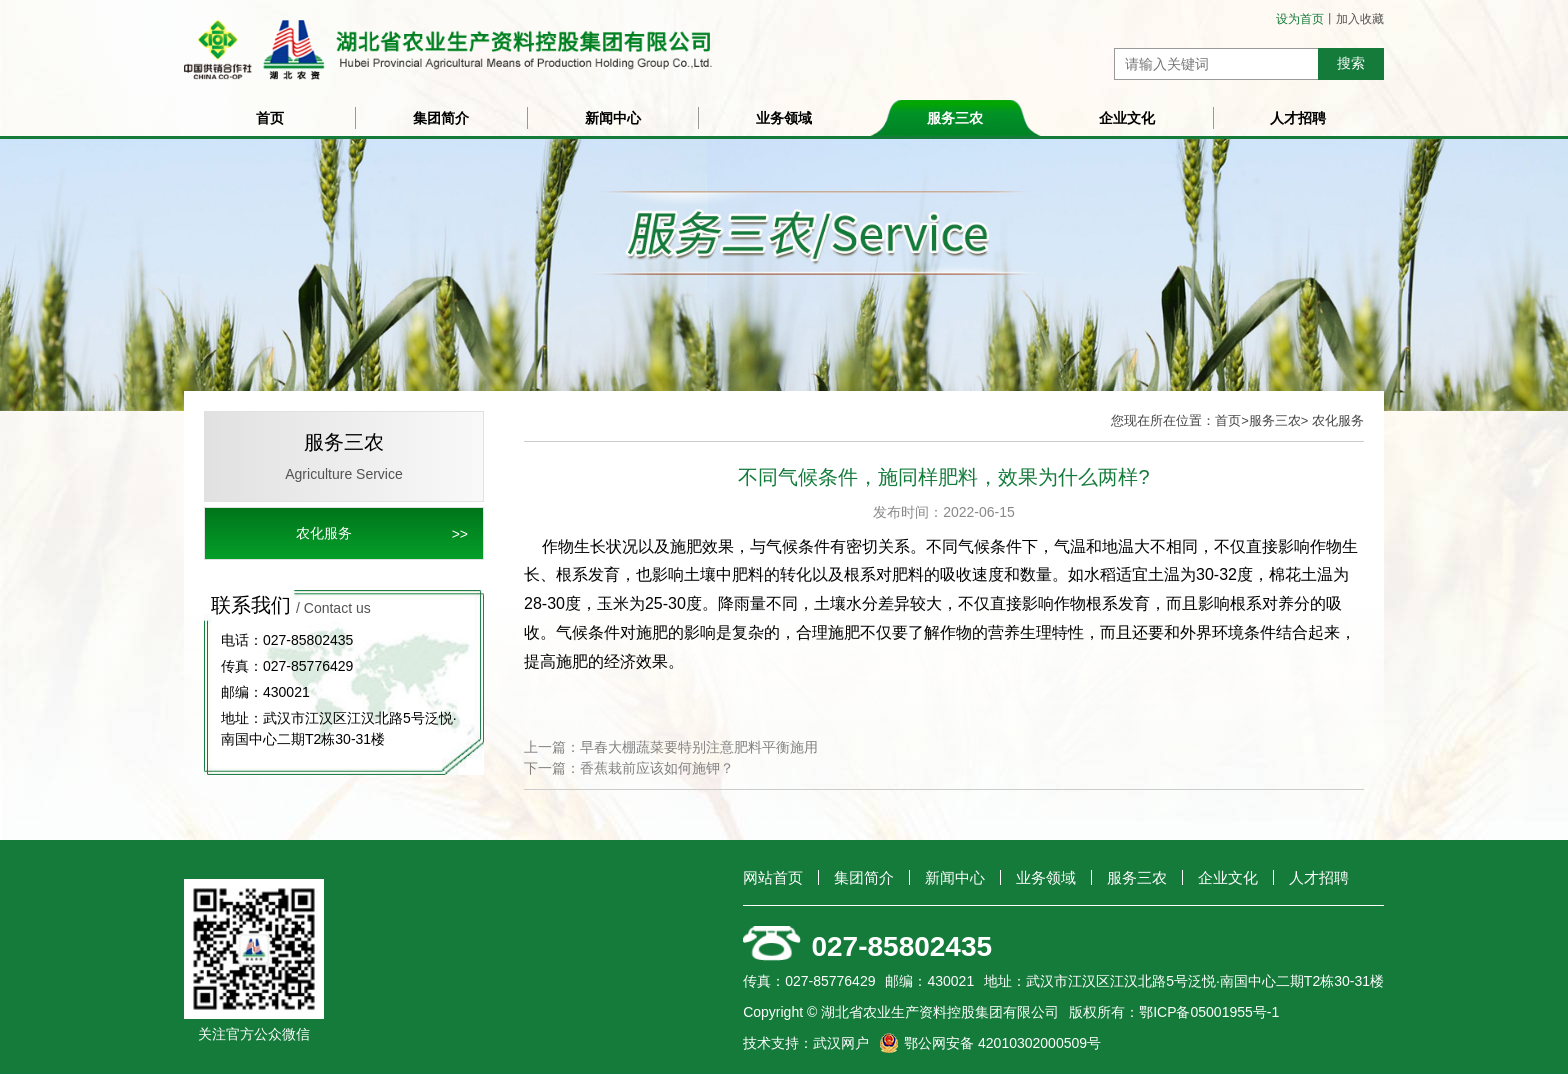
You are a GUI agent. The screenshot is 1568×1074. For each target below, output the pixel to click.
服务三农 (955, 118)
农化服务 (324, 533)
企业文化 (1127, 118)
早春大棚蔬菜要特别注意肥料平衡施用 (699, 747)
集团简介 (441, 118)
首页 (270, 118)
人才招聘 (1298, 118)
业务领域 (784, 118)
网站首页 (773, 877)
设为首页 (1300, 19)
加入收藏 (1360, 19)
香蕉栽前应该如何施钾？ (657, 768)
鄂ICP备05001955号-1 (1209, 1012)
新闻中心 (613, 118)
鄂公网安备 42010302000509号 (1002, 1043)
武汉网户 (841, 1043)
